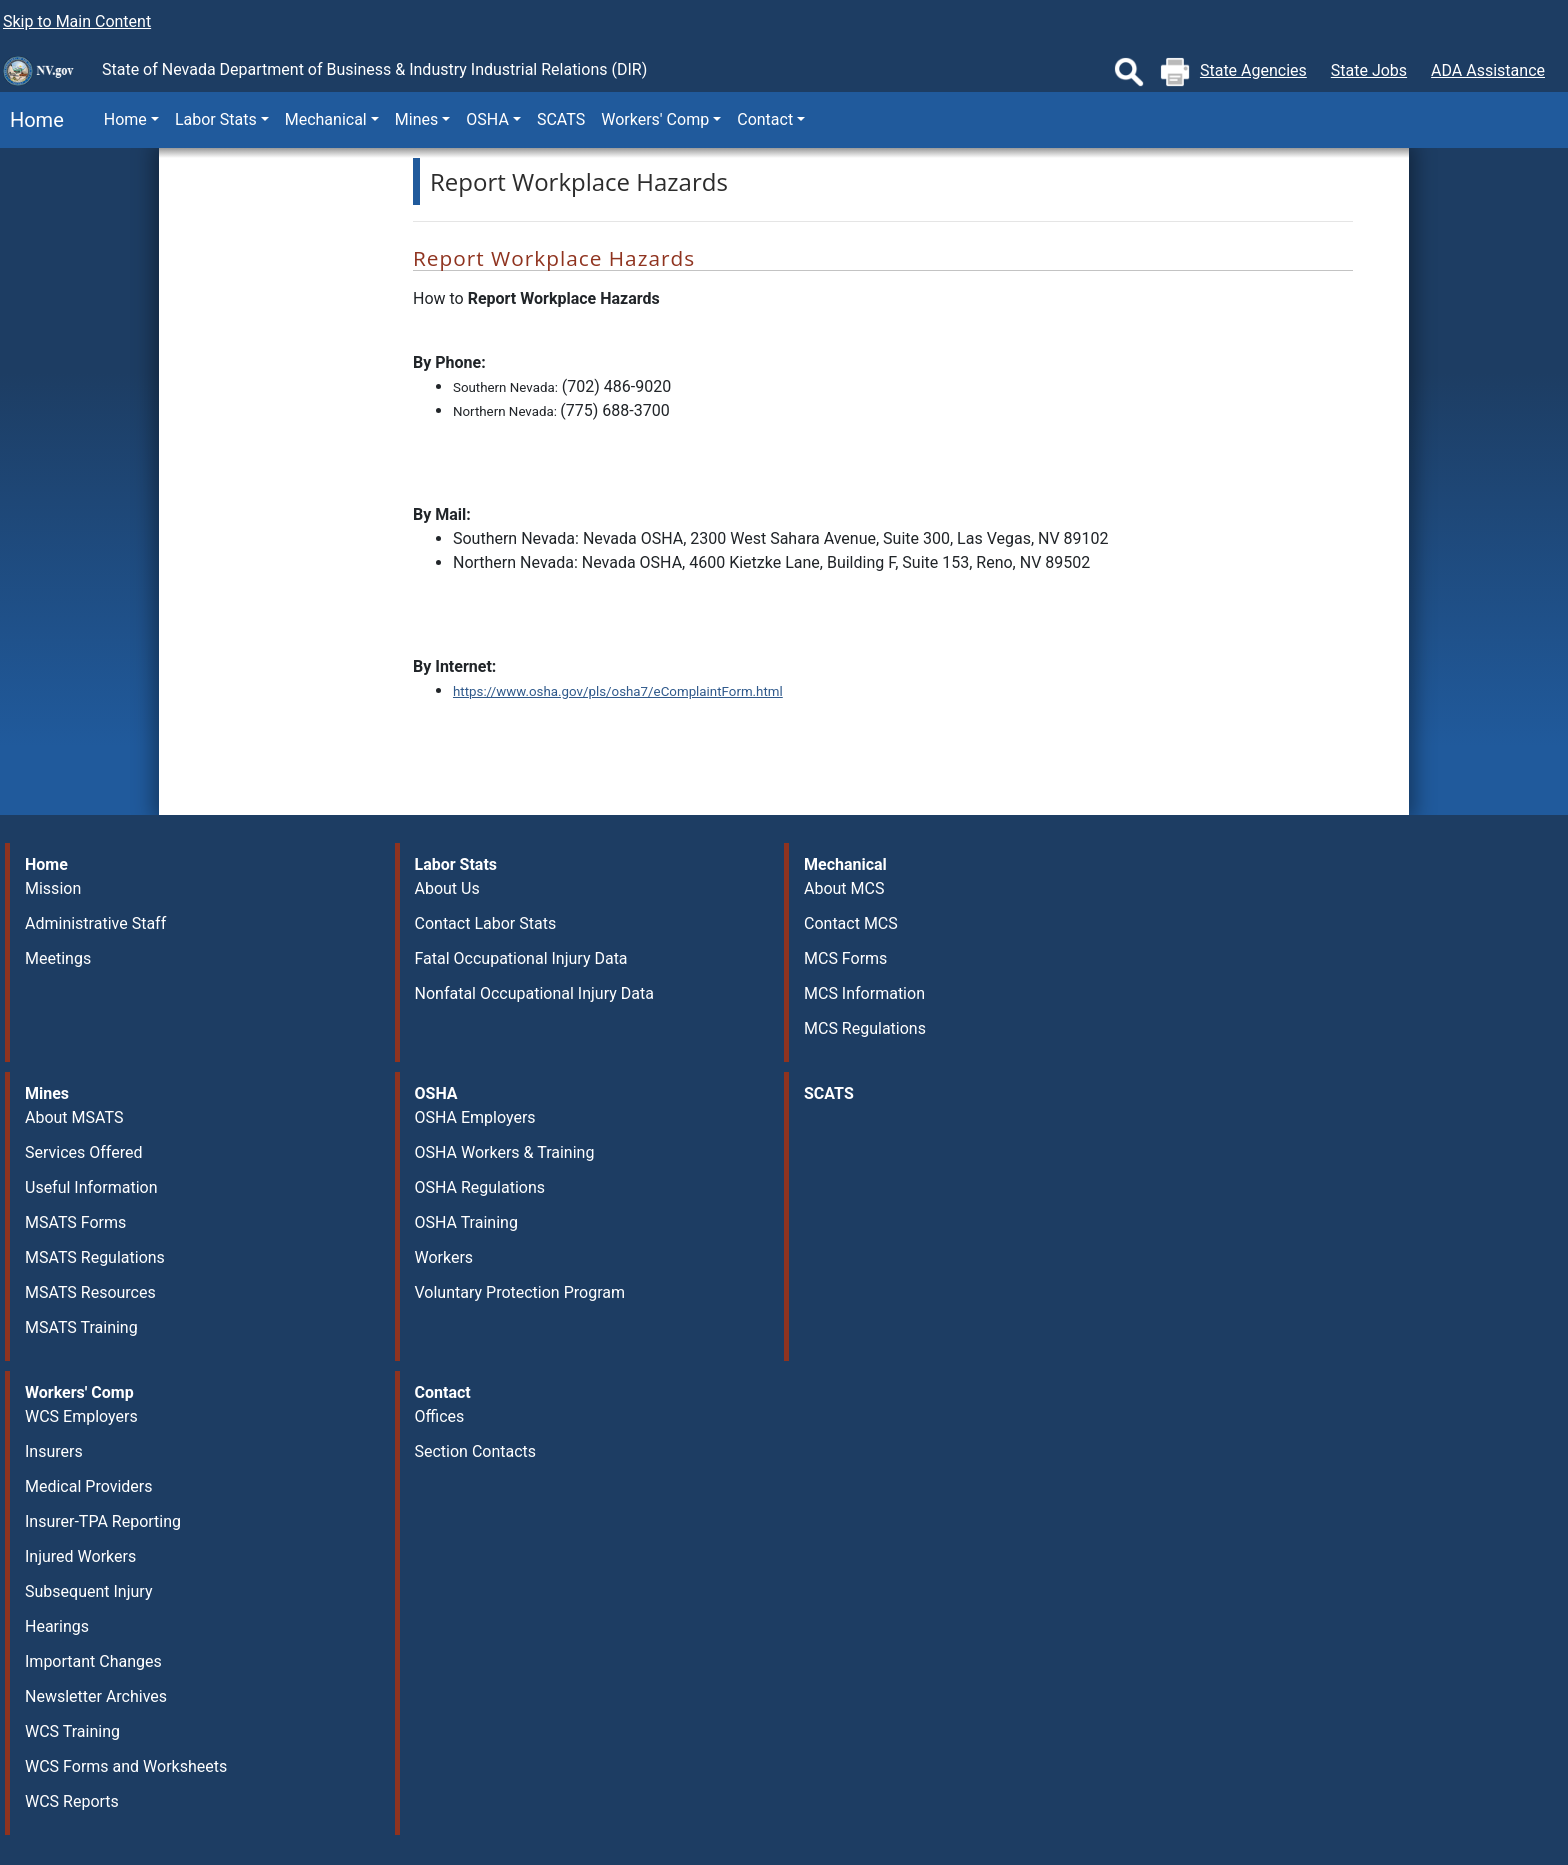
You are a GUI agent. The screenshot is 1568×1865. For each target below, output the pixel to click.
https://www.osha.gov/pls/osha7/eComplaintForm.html (618, 691)
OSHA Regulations (480, 1187)
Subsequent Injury (88, 1591)
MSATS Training (81, 1327)
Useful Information (91, 1187)
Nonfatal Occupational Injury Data (534, 993)
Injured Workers (80, 1556)
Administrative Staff (95, 923)
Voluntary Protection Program (520, 1292)
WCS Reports (72, 1801)
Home (32, 120)
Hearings (57, 1626)
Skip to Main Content (77, 21)
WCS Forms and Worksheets (126, 1766)
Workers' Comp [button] (655, 119)
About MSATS (74, 1117)
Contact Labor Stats (486, 923)
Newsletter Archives (96, 1696)
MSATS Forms (75, 1222)
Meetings (58, 958)
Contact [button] (765, 119)
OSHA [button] (487, 119)
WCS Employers (81, 1416)
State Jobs (1369, 70)
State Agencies (1253, 70)
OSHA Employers (475, 1117)
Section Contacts (476, 1451)
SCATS (561, 119)
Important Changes (93, 1661)
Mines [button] (416, 119)
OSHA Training (466, 1222)
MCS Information (864, 993)
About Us (447, 888)
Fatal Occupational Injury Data (521, 958)
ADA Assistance (1488, 70)
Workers (444, 1257)
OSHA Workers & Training (505, 1152)
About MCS (844, 888)
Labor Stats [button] (216, 119)
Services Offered (83, 1152)
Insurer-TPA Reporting (103, 1521)
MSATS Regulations (95, 1257)
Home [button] (125, 119)
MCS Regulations (865, 1028)
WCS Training (72, 1731)
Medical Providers (89, 1486)
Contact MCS (851, 923)
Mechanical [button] (326, 119)
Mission (53, 888)
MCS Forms (845, 958)
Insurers (54, 1451)
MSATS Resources (90, 1292)
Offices (440, 1416)
